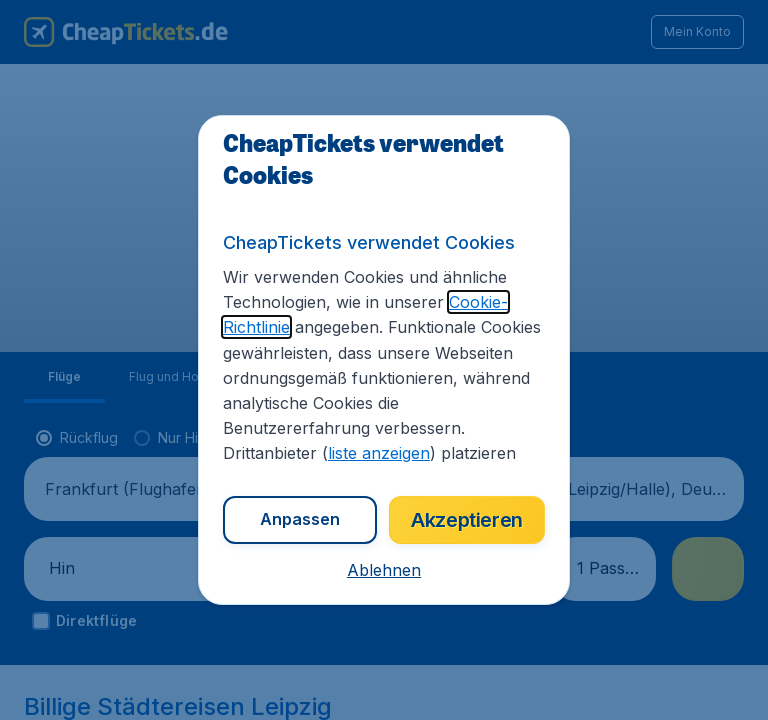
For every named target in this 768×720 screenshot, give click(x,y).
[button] (384, 570)
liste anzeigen (379, 453)
